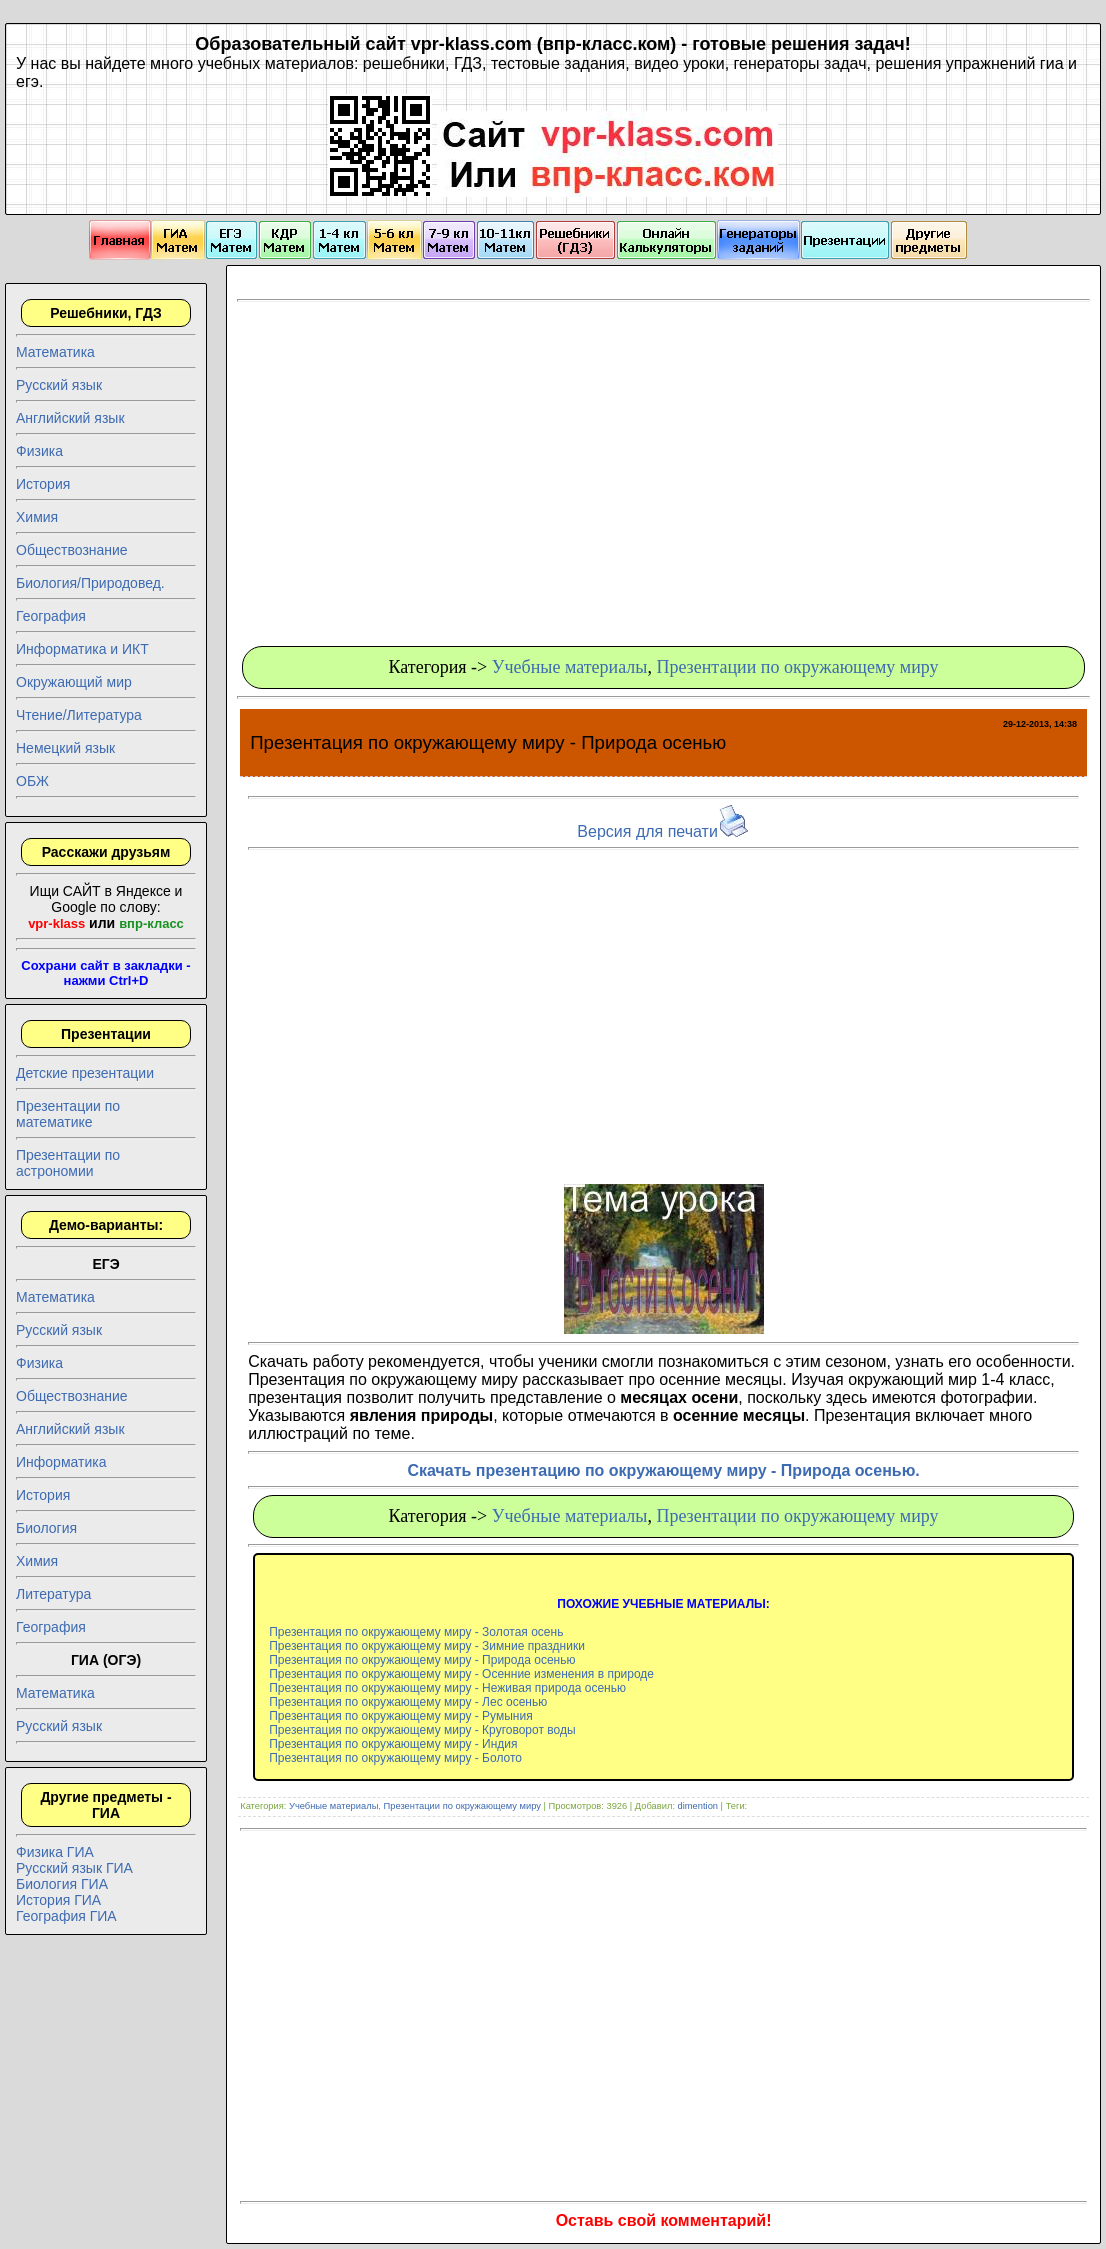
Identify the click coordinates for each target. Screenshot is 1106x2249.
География (51, 616)
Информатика (61, 1462)
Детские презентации (85, 1073)
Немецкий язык (65, 748)
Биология (46, 1528)
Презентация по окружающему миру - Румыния (400, 1716)
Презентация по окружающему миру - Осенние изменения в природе (461, 1674)
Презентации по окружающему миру (797, 667)
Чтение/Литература (79, 715)
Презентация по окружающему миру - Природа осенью (422, 1660)
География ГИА (66, 1916)
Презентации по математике (68, 1114)
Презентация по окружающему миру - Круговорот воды (422, 1730)
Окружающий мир (74, 682)
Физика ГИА (55, 1852)
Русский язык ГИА (74, 1868)
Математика (55, 352)
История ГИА (58, 1900)
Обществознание (72, 550)
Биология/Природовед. (90, 583)
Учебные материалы (570, 667)
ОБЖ (32, 781)
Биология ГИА (62, 1884)
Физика (39, 451)
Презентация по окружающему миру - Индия (393, 1744)
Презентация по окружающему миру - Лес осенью (408, 1702)
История (43, 484)
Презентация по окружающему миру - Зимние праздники (427, 1646)
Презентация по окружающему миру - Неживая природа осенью (447, 1688)
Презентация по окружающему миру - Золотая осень (416, 1632)
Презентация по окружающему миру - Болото (395, 1758)
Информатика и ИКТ (82, 649)
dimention (698, 1806)
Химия (37, 517)
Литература (53, 1594)
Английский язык (70, 418)
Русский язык (59, 385)
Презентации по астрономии (68, 1163)
